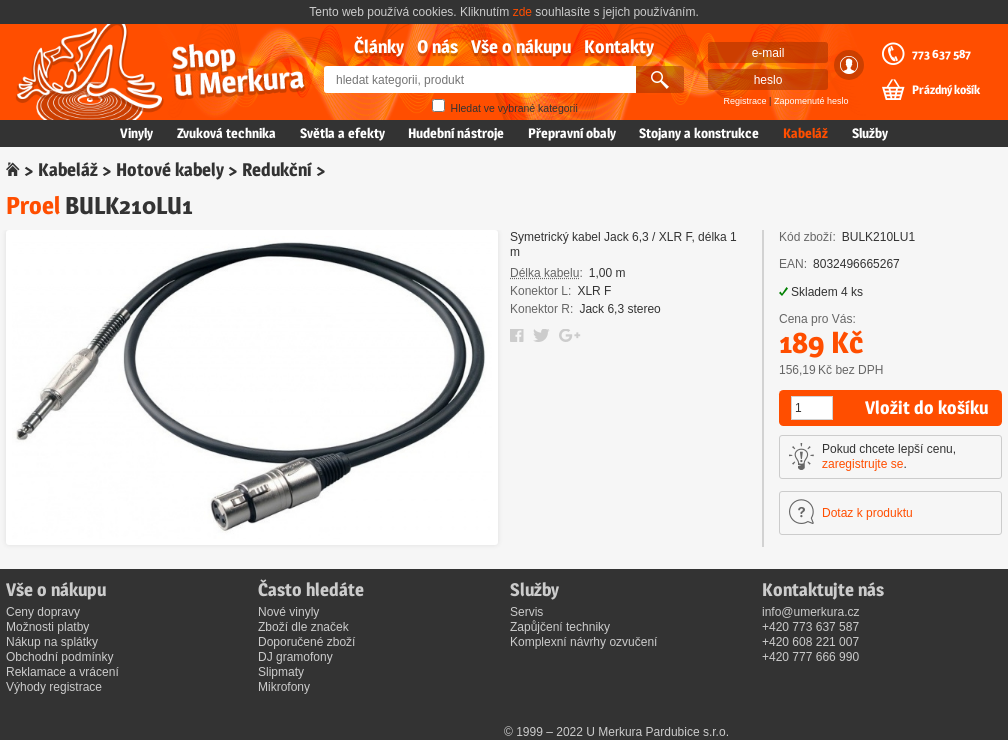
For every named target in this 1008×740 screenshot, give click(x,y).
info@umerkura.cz (811, 612)
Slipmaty (281, 672)
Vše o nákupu (521, 46)
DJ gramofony (295, 657)
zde (522, 12)
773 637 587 (941, 54)
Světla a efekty (342, 133)
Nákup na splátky (52, 642)
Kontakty (619, 46)
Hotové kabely (170, 169)
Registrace (745, 101)
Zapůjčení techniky (560, 627)
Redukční (277, 169)
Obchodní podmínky (59, 657)
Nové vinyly (288, 612)
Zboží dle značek (303, 627)
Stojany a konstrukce (699, 133)
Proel (33, 205)
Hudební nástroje (456, 133)
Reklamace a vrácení (62, 672)
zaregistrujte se (862, 464)
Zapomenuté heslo (811, 101)
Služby (870, 133)
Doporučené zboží (306, 642)
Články (379, 46)
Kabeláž (805, 133)
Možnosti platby (47, 627)
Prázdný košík (946, 90)
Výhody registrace (54, 687)
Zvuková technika (226, 133)
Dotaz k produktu (867, 513)
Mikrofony (284, 687)
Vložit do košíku (926, 407)
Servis (526, 612)
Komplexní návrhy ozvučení (583, 642)
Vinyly (136, 133)
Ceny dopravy (43, 612)
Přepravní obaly (572, 133)
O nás (437, 46)
